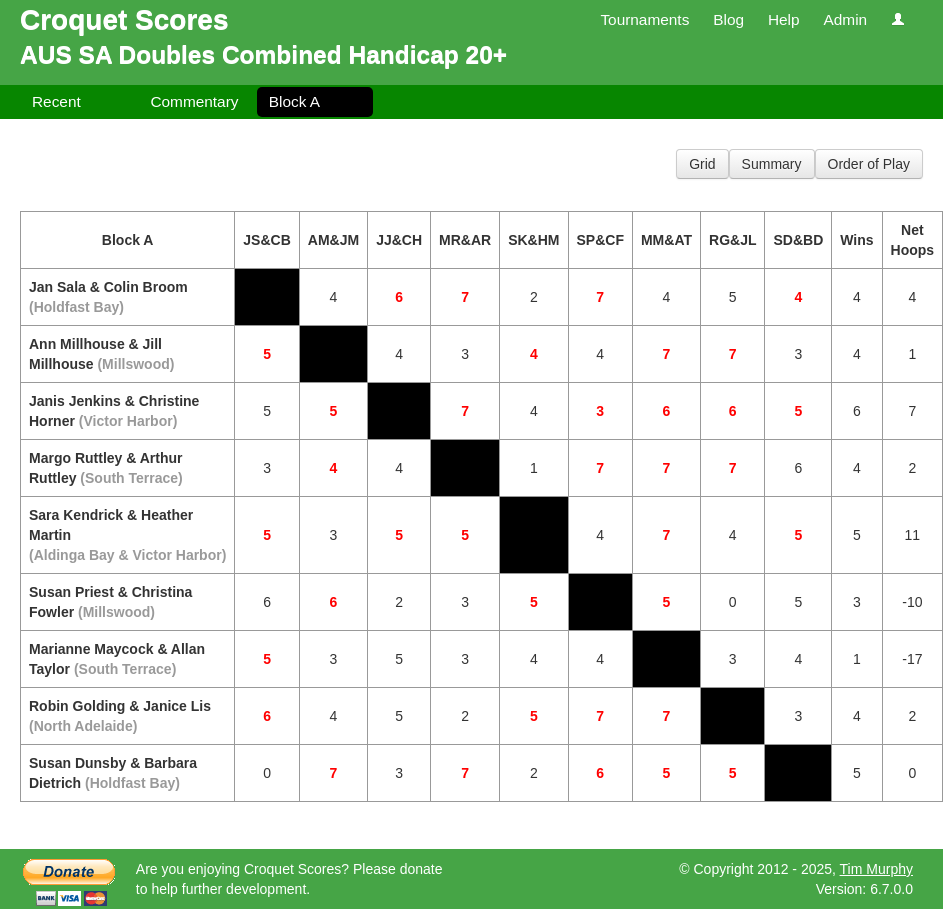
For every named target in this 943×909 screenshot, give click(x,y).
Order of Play (869, 164)
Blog (728, 19)
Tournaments (644, 19)
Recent (56, 101)
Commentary (194, 101)
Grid (702, 164)
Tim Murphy (876, 869)
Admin (845, 19)
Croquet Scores (124, 19)
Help (784, 19)
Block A (294, 101)
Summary (772, 164)
